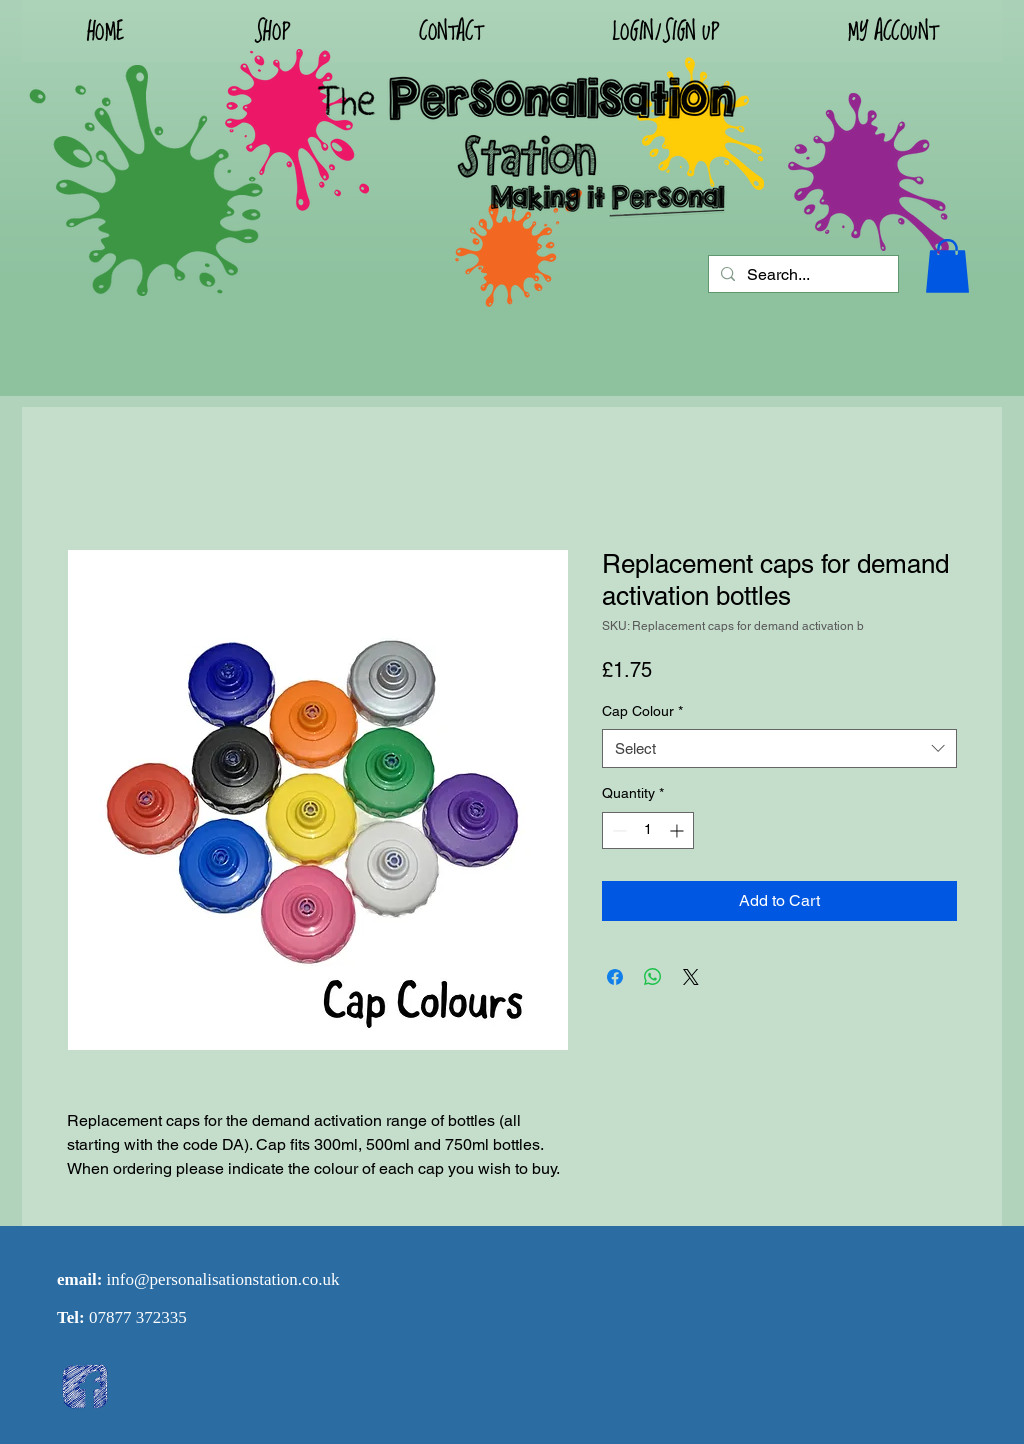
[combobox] (779, 748)
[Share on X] (691, 977)
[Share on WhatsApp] (653, 977)
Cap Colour (642, 711)
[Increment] (678, 830)
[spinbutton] (648, 830)
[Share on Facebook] (615, 977)
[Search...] (801, 275)
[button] (665, 31)
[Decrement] (617, 830)
